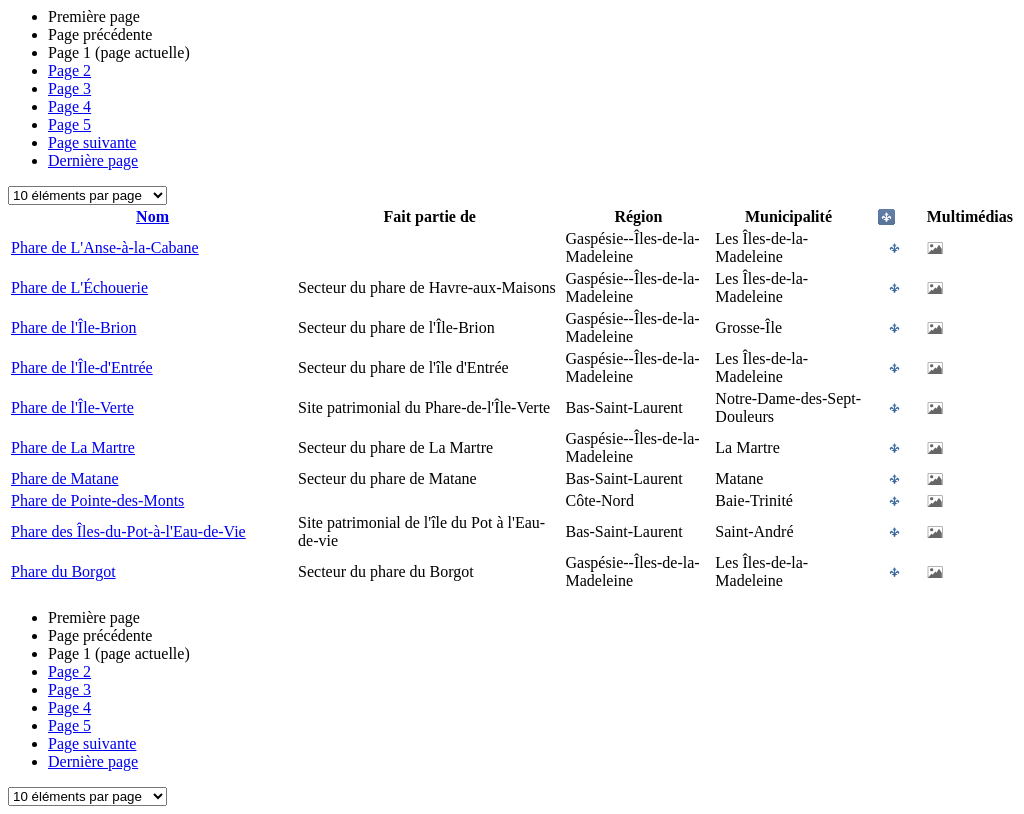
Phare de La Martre (73, 447)
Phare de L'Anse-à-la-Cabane (105, 247)
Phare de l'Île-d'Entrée (82, 367)
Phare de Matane (65, 478)
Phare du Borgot (63, 571)
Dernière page (93, 160)
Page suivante (92, 142)
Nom (152, 216)
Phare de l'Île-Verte (72, 407)
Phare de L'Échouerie (79, 287)
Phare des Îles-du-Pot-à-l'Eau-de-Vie (128, 531)
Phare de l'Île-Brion (74, 327)
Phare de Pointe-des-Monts (97, 500)
